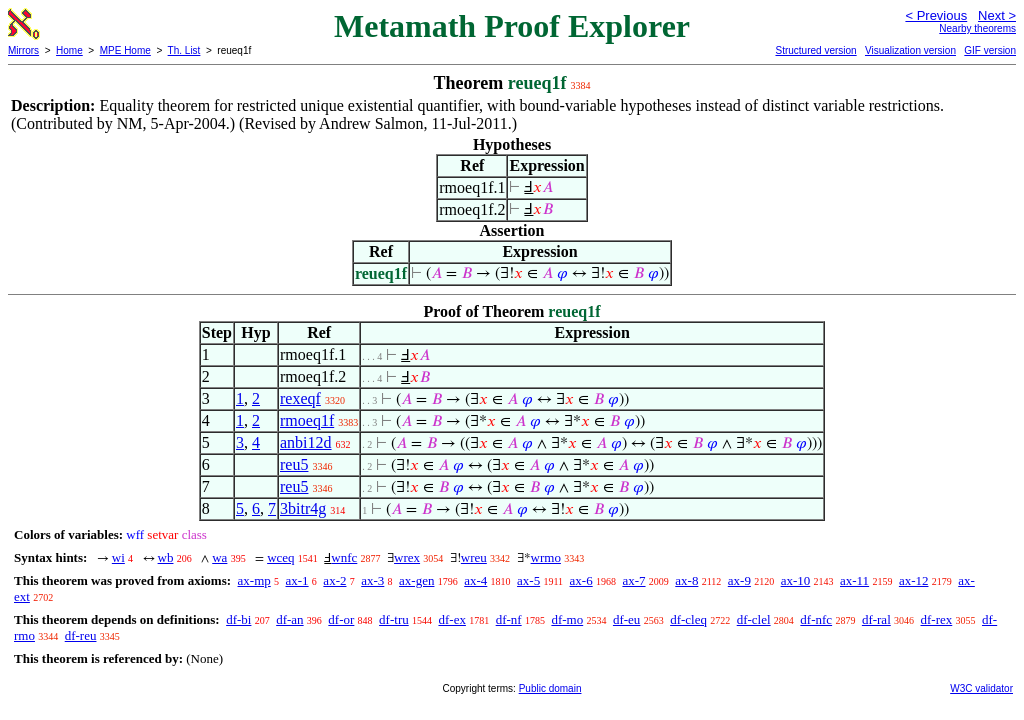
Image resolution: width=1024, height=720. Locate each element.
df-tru (394, 619)
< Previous (936, 15)
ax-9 (739, 580)
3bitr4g (303, 508)
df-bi (238, 619)
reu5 (294, 464)
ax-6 (581, 580)
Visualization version (910, 50)
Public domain (550, 688)
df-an (289, 619)
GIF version (990, 50)
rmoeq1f (307, 420)
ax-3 (372, 580)
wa (219, 557)
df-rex (937, 619)
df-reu (81, 635)
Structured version (815, 50)
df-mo (567, 619)
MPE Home (125, 50)
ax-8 (686, 580)
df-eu (626, 619)
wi (118, 557)
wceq (280, 557)
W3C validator (981, 688)
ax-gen (416, 580)
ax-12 (914, 580)
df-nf (509, 619)
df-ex (451, 619)
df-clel (754, 619)
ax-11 (854, 580)
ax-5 (528, 580)
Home (69, 50)
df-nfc (816, 619)
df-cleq (688, 619)
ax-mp (254, 580)
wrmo (546, 557)
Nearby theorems (977, 28)
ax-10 (796, 580)
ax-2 (334, 580)
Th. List (184, 50)
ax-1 (297, 580)
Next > (997, 15)
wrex (407, 557)
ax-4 (475, 580)
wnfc (344, 557)
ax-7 (633, 580)
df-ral (876, 619)
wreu (474, 557)
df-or (341, 619)
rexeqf (300, 398)
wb (166, 557)
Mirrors (23, 50)
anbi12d (306, 442)
